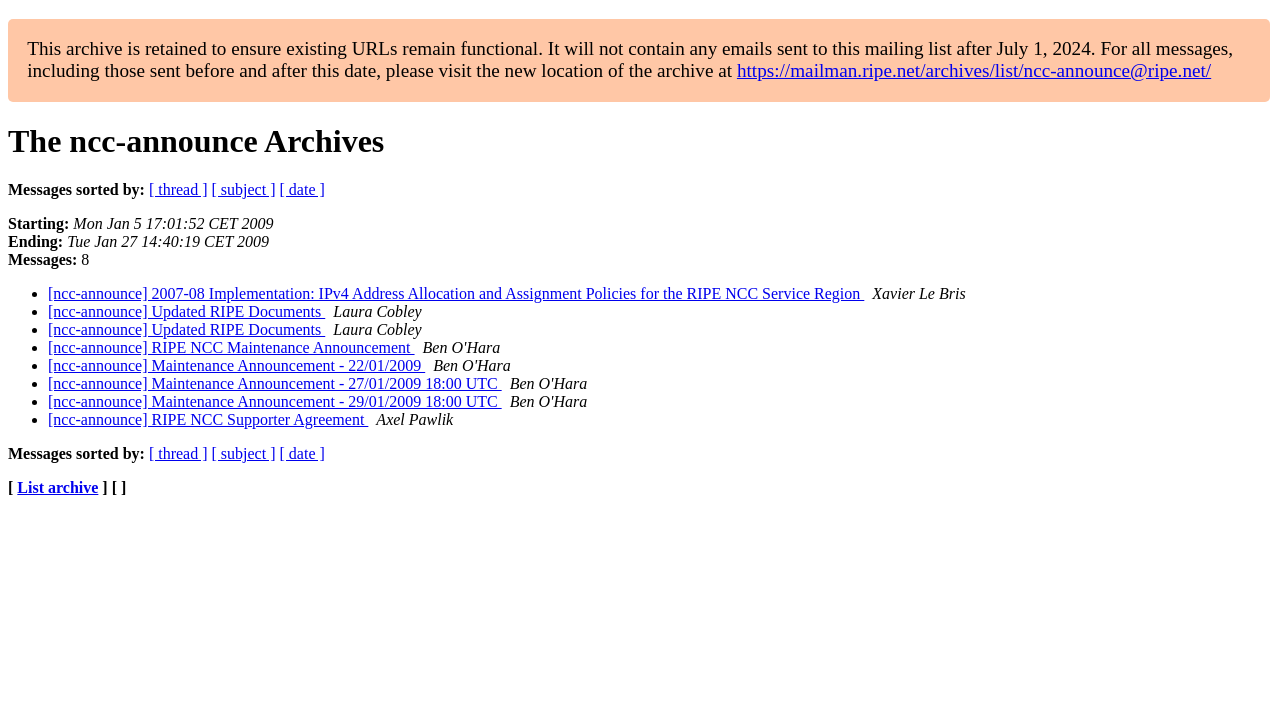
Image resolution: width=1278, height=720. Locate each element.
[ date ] (302, 189)
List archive (57, 487)
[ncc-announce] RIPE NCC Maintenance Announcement (231, 347)
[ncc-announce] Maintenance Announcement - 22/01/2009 (236, 365)
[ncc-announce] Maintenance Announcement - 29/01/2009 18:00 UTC (275, 401)
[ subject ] (244, 189)
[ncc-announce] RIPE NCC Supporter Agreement (208, 419)
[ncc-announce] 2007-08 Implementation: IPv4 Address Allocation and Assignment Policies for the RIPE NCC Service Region (456, 293)
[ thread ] (178, 189)
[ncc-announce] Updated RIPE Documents (186, 311)
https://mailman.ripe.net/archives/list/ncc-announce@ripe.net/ (974, 70)
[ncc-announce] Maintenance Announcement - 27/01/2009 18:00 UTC (275, 383)
